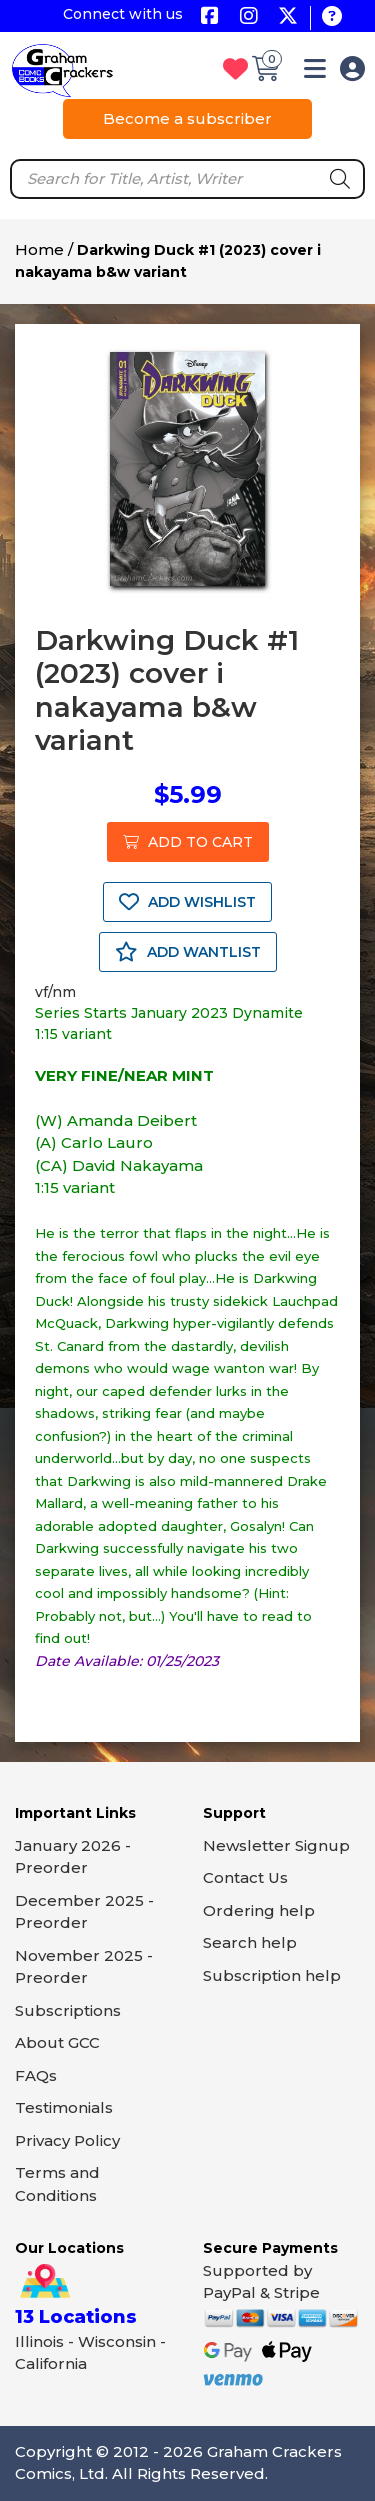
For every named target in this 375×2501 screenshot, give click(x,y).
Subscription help (272, 1975)
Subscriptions (68, 2010)
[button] (315, 72)
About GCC (57, 2042)
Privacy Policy (67, 2140)
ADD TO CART (188, 842)
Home (39, 249)
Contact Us (245, 1877)
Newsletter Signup (276, 1845)
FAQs (36, 2075)
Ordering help (259, 1910)
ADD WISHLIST (187, 902)
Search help (250, 1942)
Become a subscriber (187, 118)
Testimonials (64, 2107)
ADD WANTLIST (188, 952)
